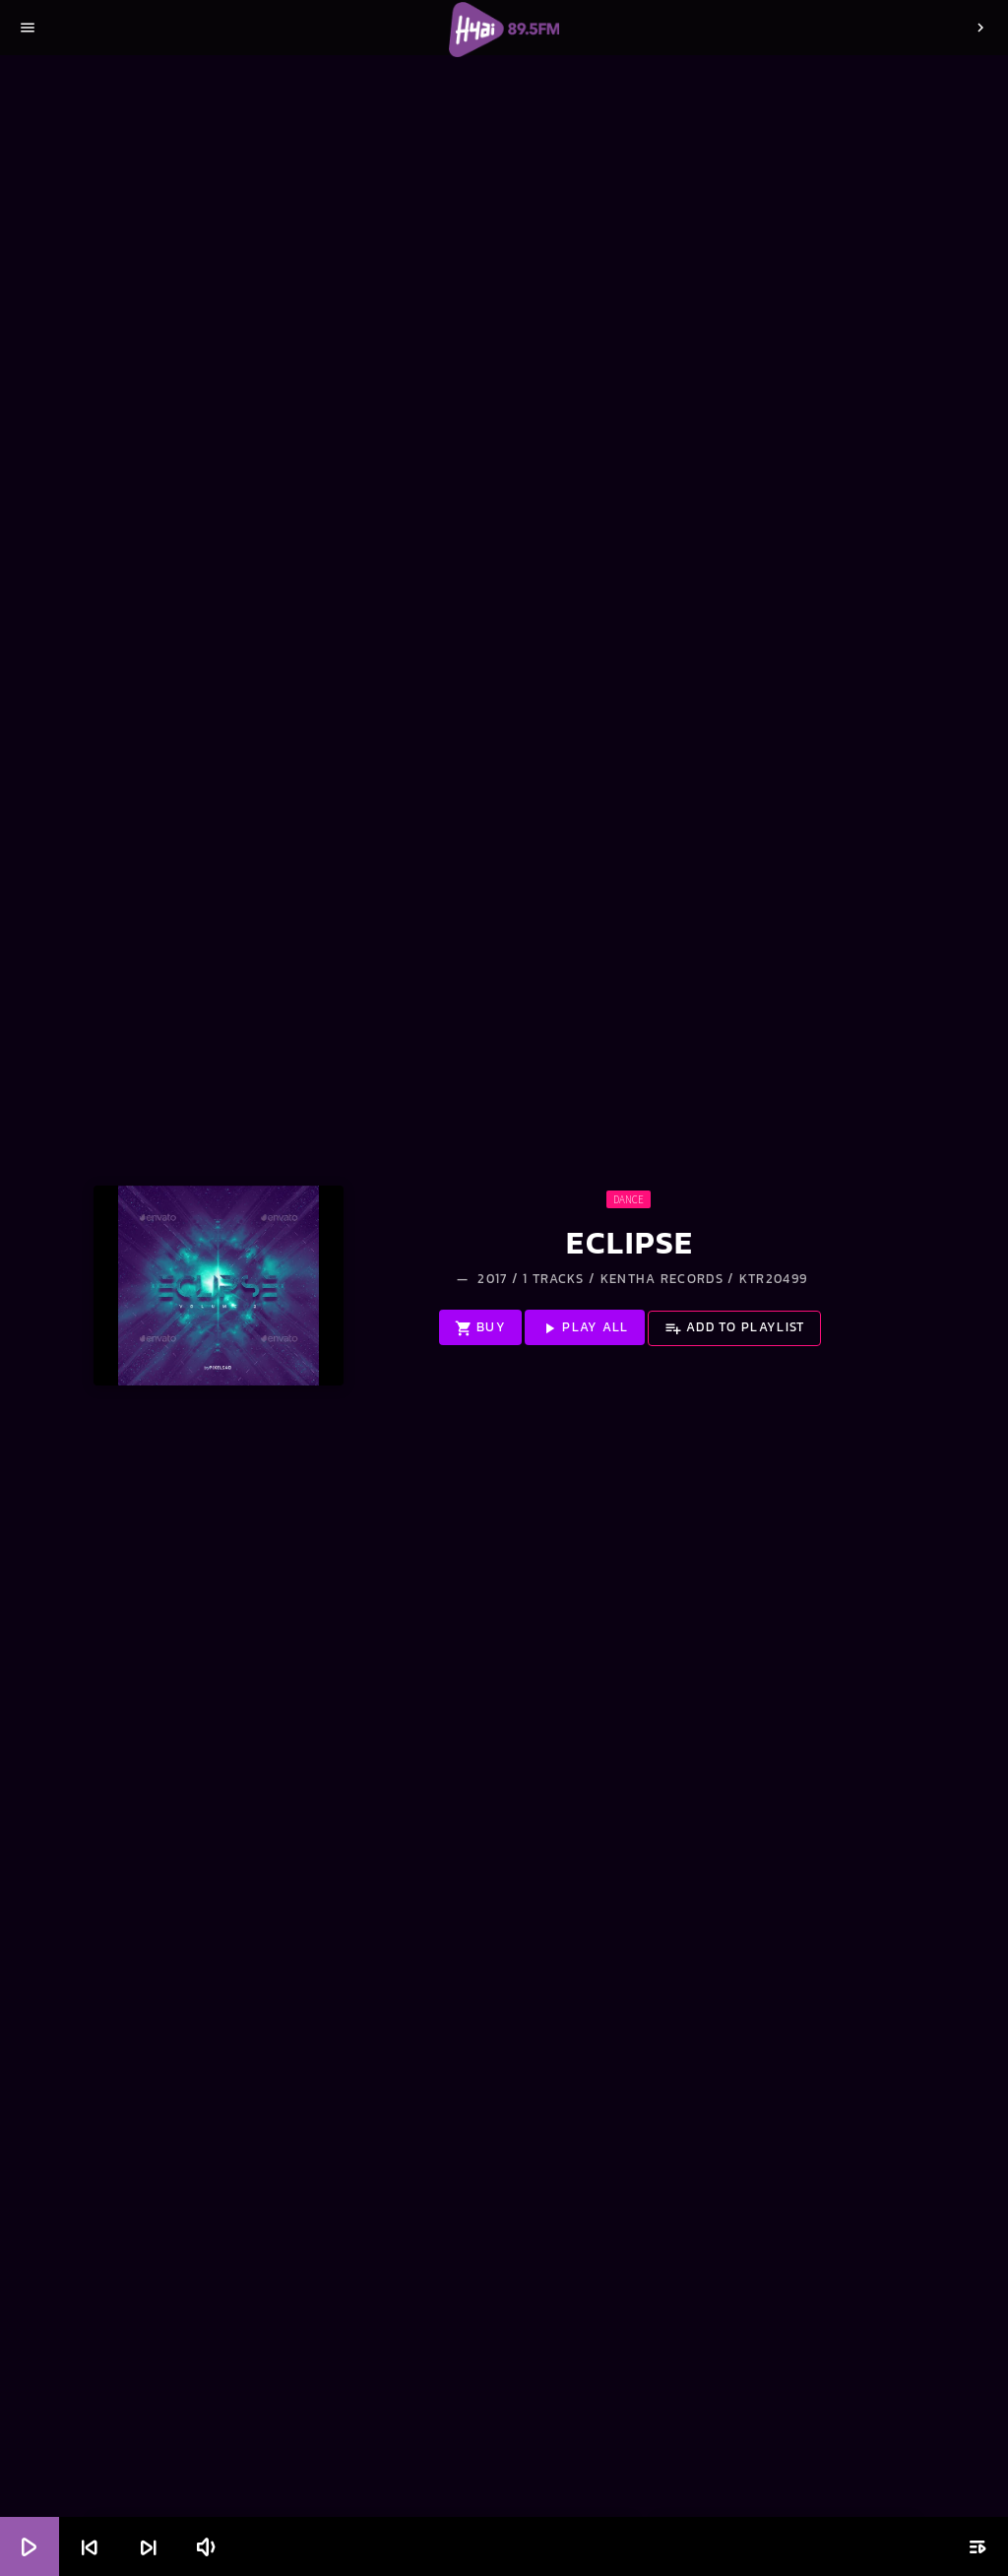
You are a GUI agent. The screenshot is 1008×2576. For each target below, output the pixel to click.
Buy (480, 1327)
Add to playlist (734, 1327)
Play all (584, 1327)
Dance (629, 1199)
